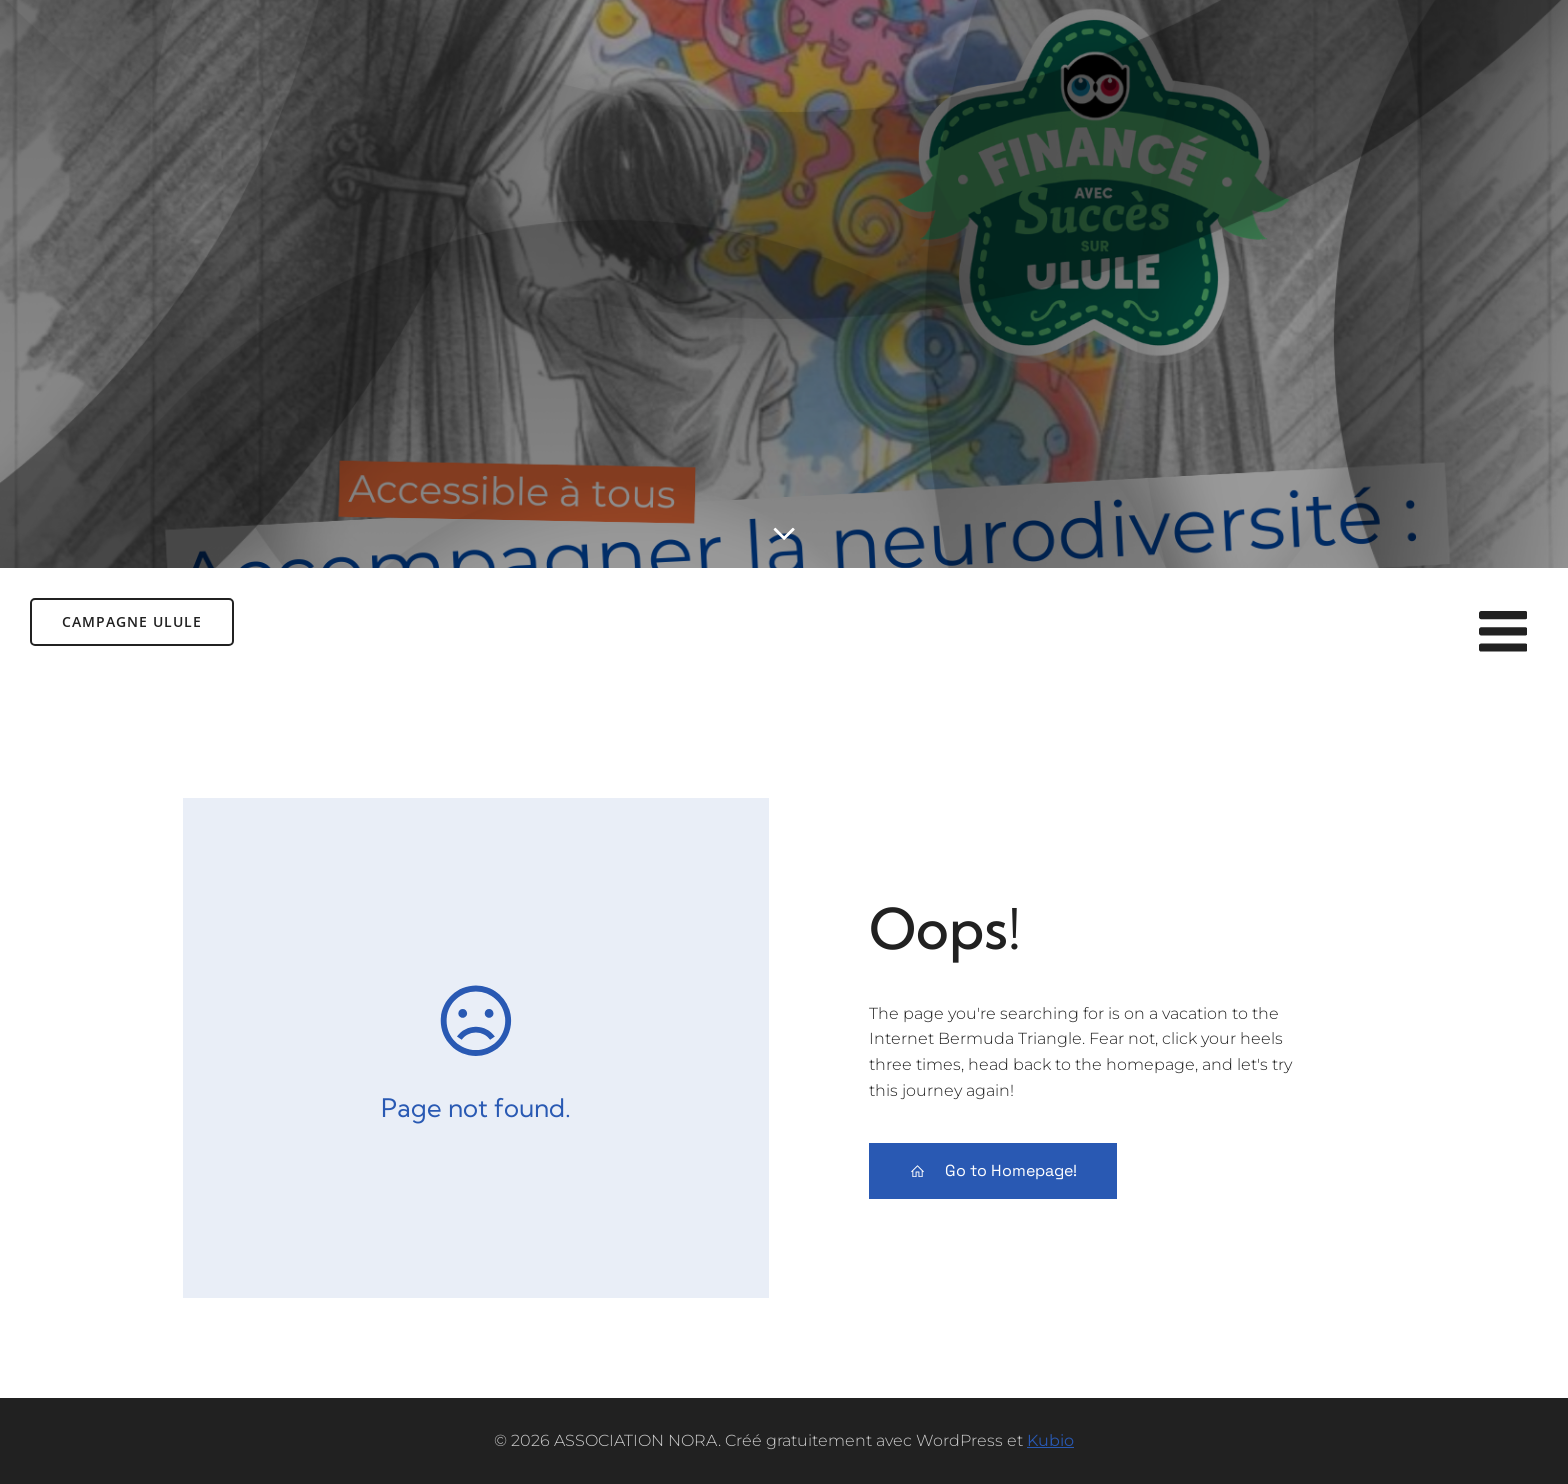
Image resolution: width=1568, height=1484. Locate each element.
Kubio (1050, 1440)
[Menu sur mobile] (1503, 633)
